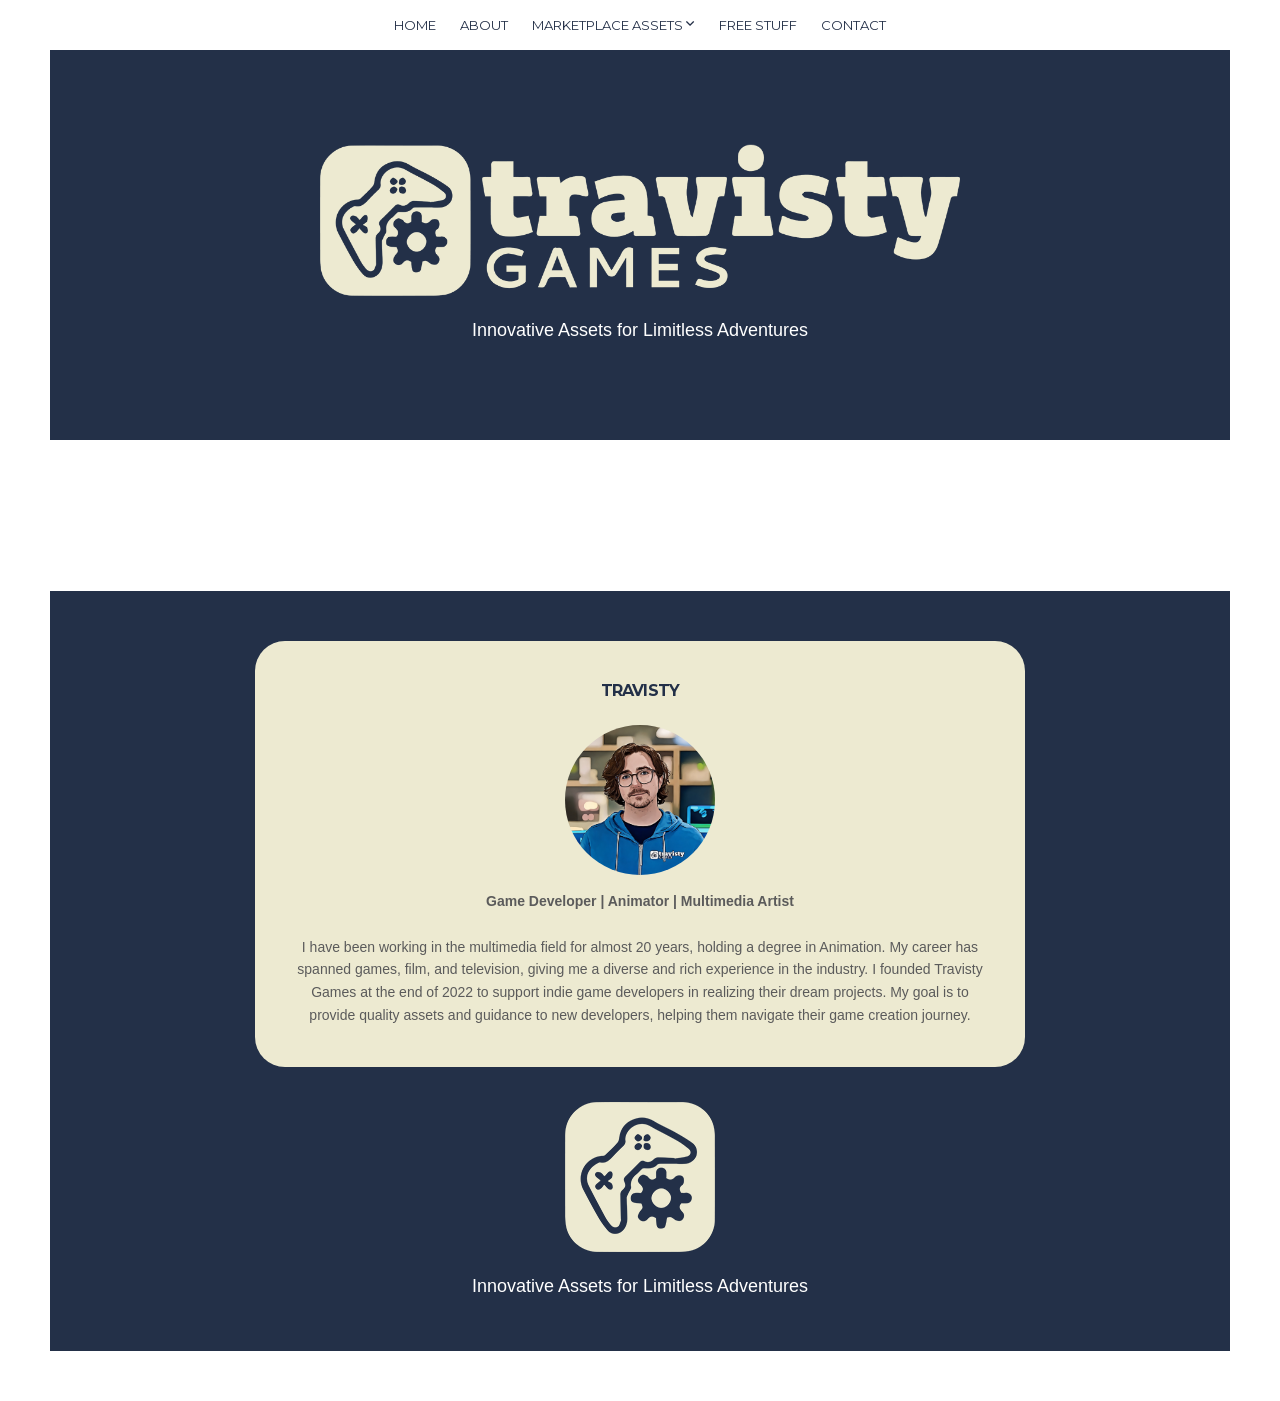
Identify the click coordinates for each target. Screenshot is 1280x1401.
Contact (853, 25)
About (484, 25)
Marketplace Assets (607, 25)
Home (415, 25)
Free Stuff (758, 25)
